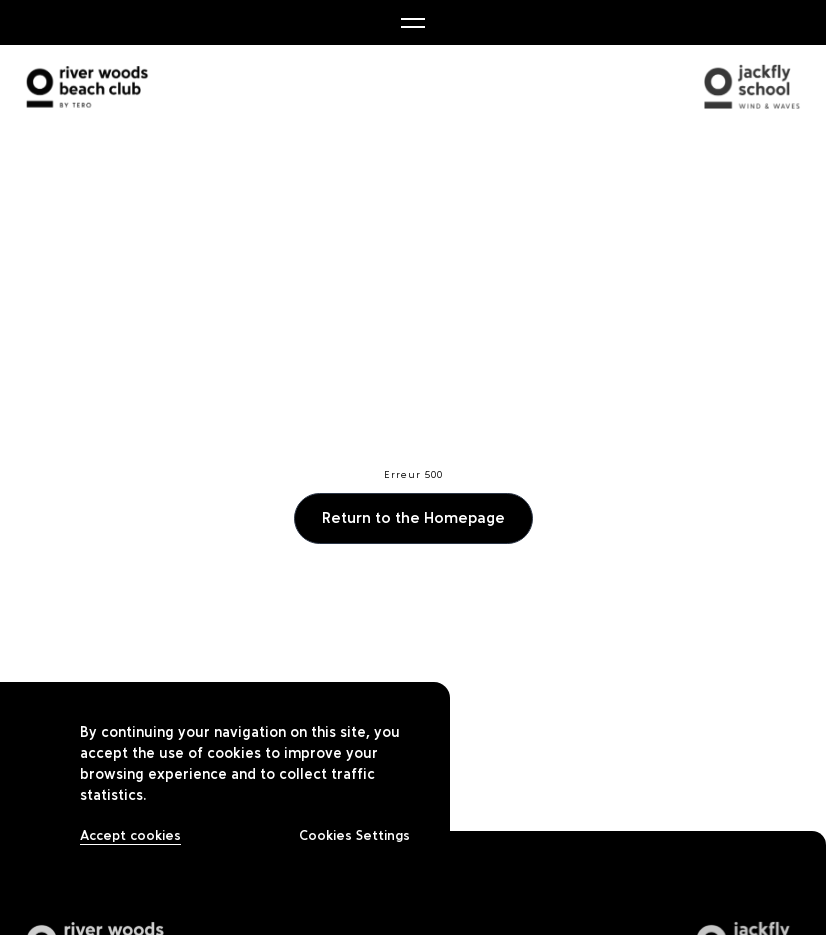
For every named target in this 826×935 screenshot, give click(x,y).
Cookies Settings (354, 835)
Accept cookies (130, 835)
